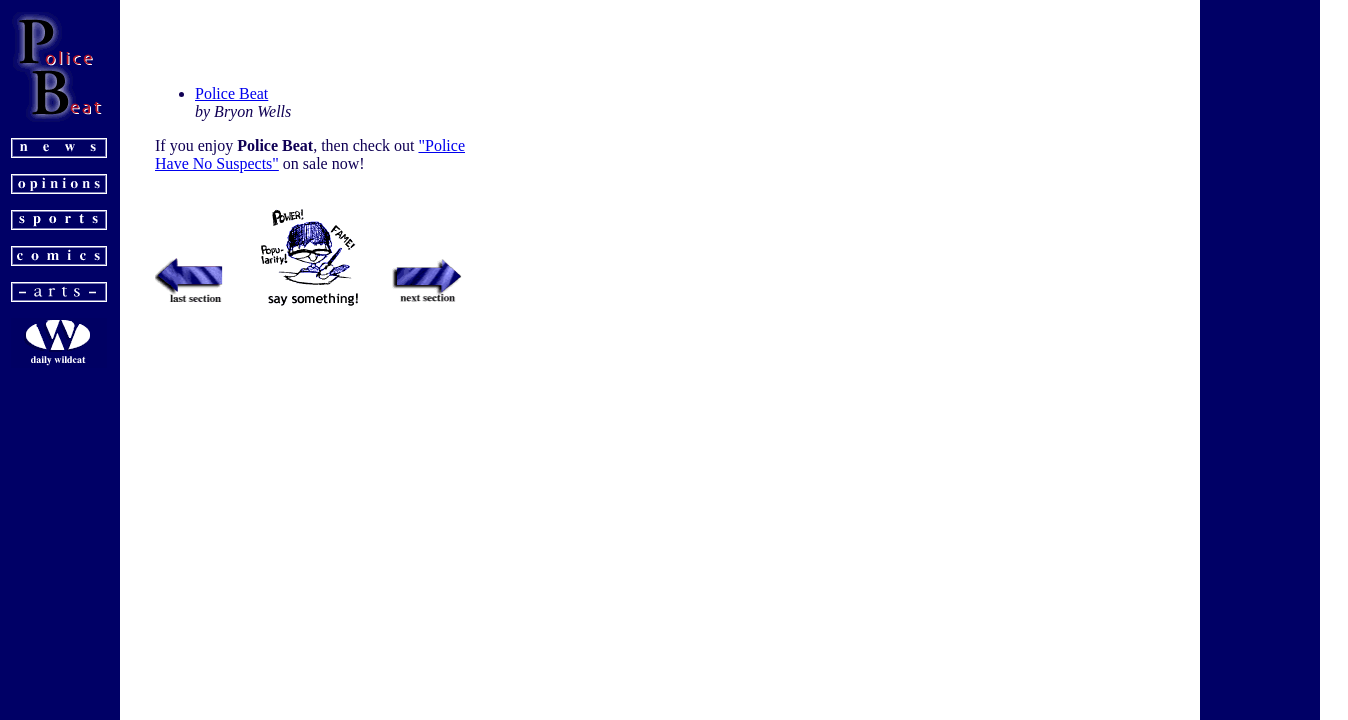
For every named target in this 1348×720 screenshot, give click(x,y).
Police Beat (231, 93)
